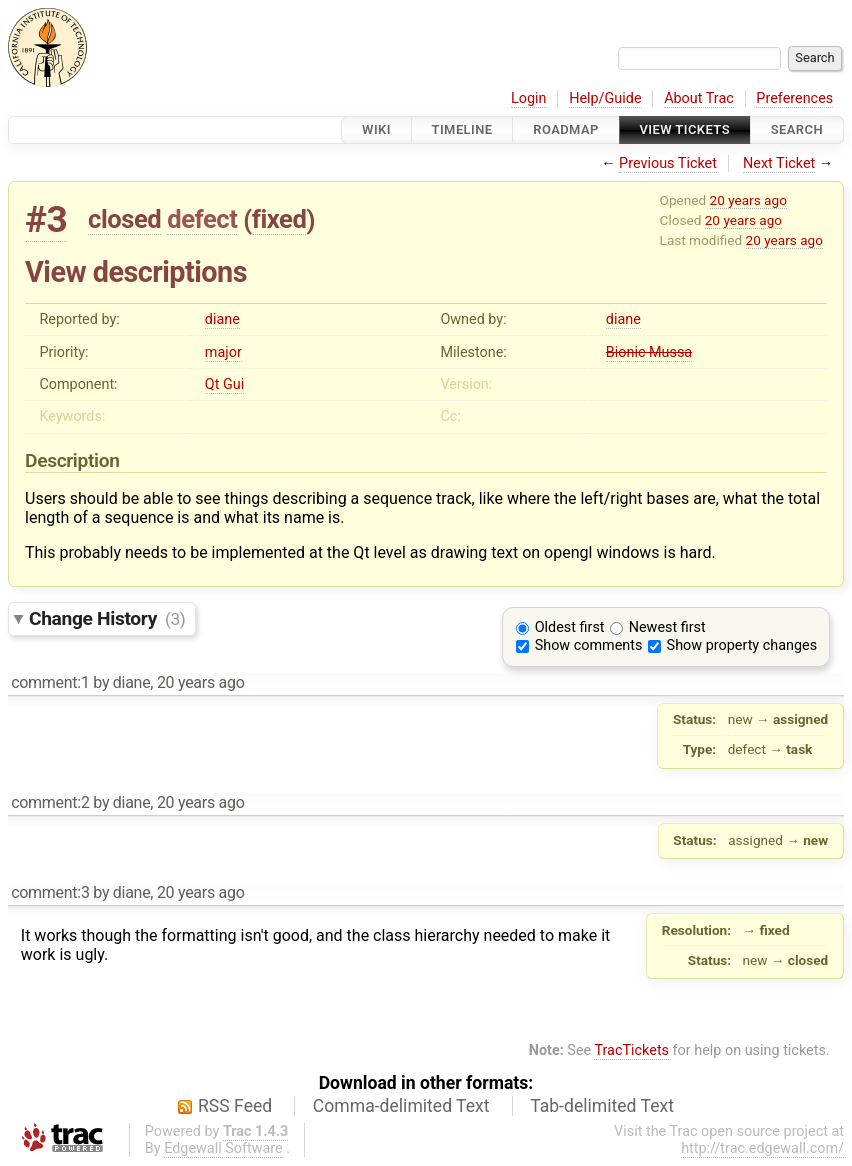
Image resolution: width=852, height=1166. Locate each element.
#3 (46, 219)
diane (222, 319)
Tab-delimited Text (602, 1106)
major (223, 352)
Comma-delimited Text (401, 1106)
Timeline (462, 129)
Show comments (589, 645)
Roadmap (566, 129)
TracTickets (631, 1050)
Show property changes (742, 645)
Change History (107, 618)
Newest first (667, 627)
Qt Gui (224, 384)
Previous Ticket (668, 163)
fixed (279, 219)
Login (529, 98)
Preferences (794, 98)
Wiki (376, 129)
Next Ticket (779, 163)
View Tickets (685, 129)
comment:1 (50, 682)
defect (202, 219)
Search (797, 129)
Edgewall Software (223, 1148)
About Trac (699, 98)
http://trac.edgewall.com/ (762, 1148)
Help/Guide (605, 98)
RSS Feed (235, 1106)
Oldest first (570, 627)
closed (124, 219)
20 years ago (748, 200)
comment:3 (50, 892)
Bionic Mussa (649, 352)
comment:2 (50, 802)
